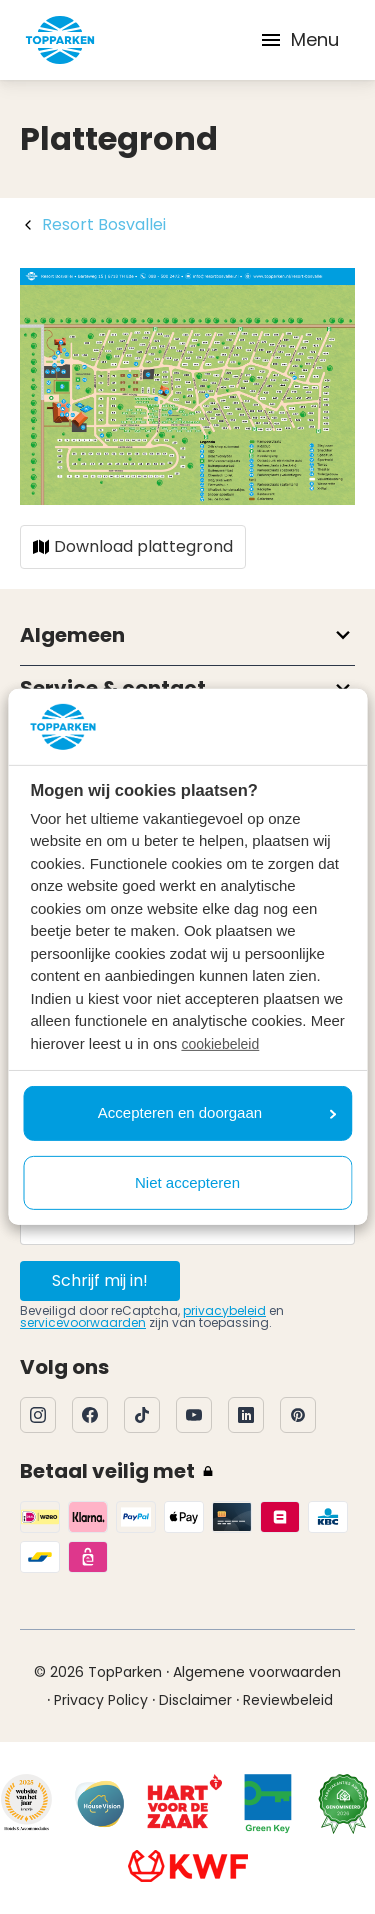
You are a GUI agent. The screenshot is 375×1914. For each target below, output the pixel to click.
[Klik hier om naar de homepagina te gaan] (60, 40)
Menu (299, 39)
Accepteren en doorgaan (217, 1112)
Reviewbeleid (288, 1700)
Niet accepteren (187, 1182)
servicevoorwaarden (83, 1322)
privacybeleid (224, 1310)
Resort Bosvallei (104, 224)
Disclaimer (195, 1700)
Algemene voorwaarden (257, 1672)
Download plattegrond (133, 546)
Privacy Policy (101, 1700)
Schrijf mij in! (100, 1280)
